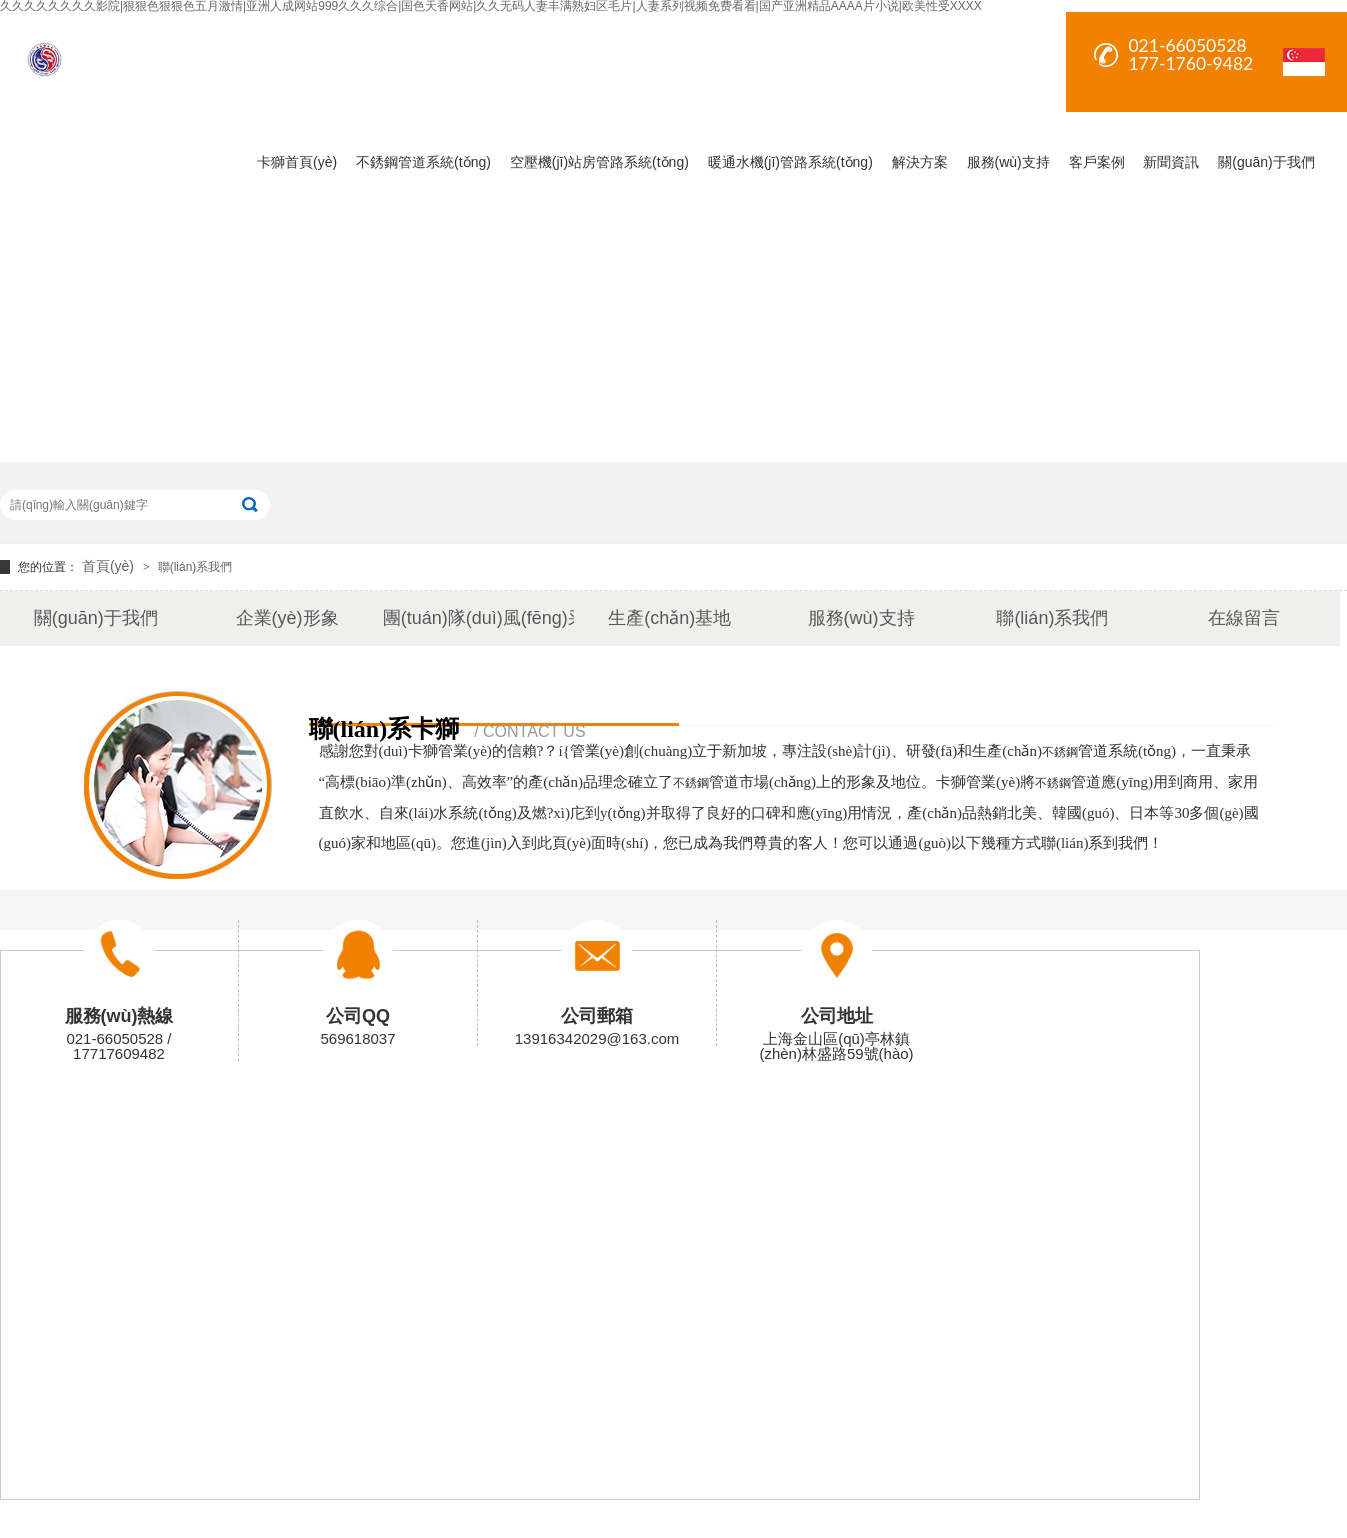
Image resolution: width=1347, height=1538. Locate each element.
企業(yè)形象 (287, 618)
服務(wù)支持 (1008, 162)
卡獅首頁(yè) (297, 162)
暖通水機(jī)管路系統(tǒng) (790, 162)
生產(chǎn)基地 (669, 618)
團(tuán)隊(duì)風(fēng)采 (478, 618)
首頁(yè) (110, 566)
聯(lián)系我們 (195, 567)
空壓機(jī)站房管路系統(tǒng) (599, 162)
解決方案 (920, 162)
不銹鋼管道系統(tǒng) (423, 162)
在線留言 (1244, 618)
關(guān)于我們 (1266, 162)
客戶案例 (1097, 162)
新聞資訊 (1171, 162)
